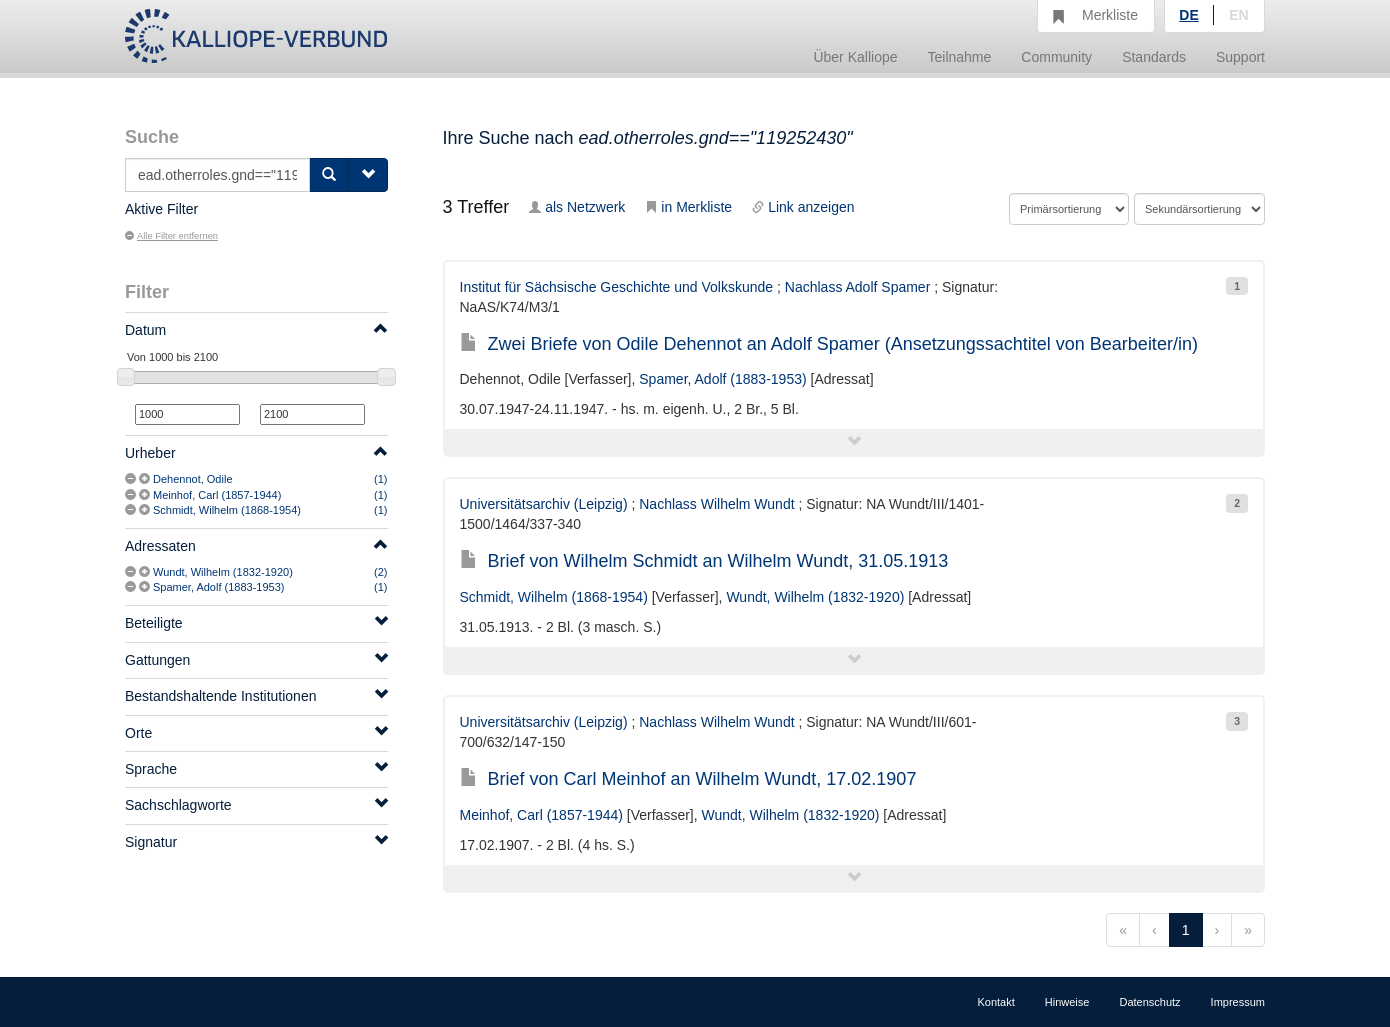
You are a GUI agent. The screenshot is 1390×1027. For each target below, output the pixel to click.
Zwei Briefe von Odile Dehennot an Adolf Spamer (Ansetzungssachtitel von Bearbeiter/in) (829, 344)
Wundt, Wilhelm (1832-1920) (223, 572)
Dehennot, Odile (193, 479)
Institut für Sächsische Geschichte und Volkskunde (617, 287)
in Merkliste (688, 207)
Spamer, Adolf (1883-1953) (218, 587)
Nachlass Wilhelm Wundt (716, 504)
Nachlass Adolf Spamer (858, 287)
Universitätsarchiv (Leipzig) (544, 504)
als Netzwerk (577, 207)
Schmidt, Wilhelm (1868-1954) (227, 510)
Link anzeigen (803, 207)
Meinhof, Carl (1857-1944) (217, 495)
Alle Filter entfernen (171, 236)
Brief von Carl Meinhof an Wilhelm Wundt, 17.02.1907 (688, 779)
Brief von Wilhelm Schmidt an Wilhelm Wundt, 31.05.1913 (704, 561)
